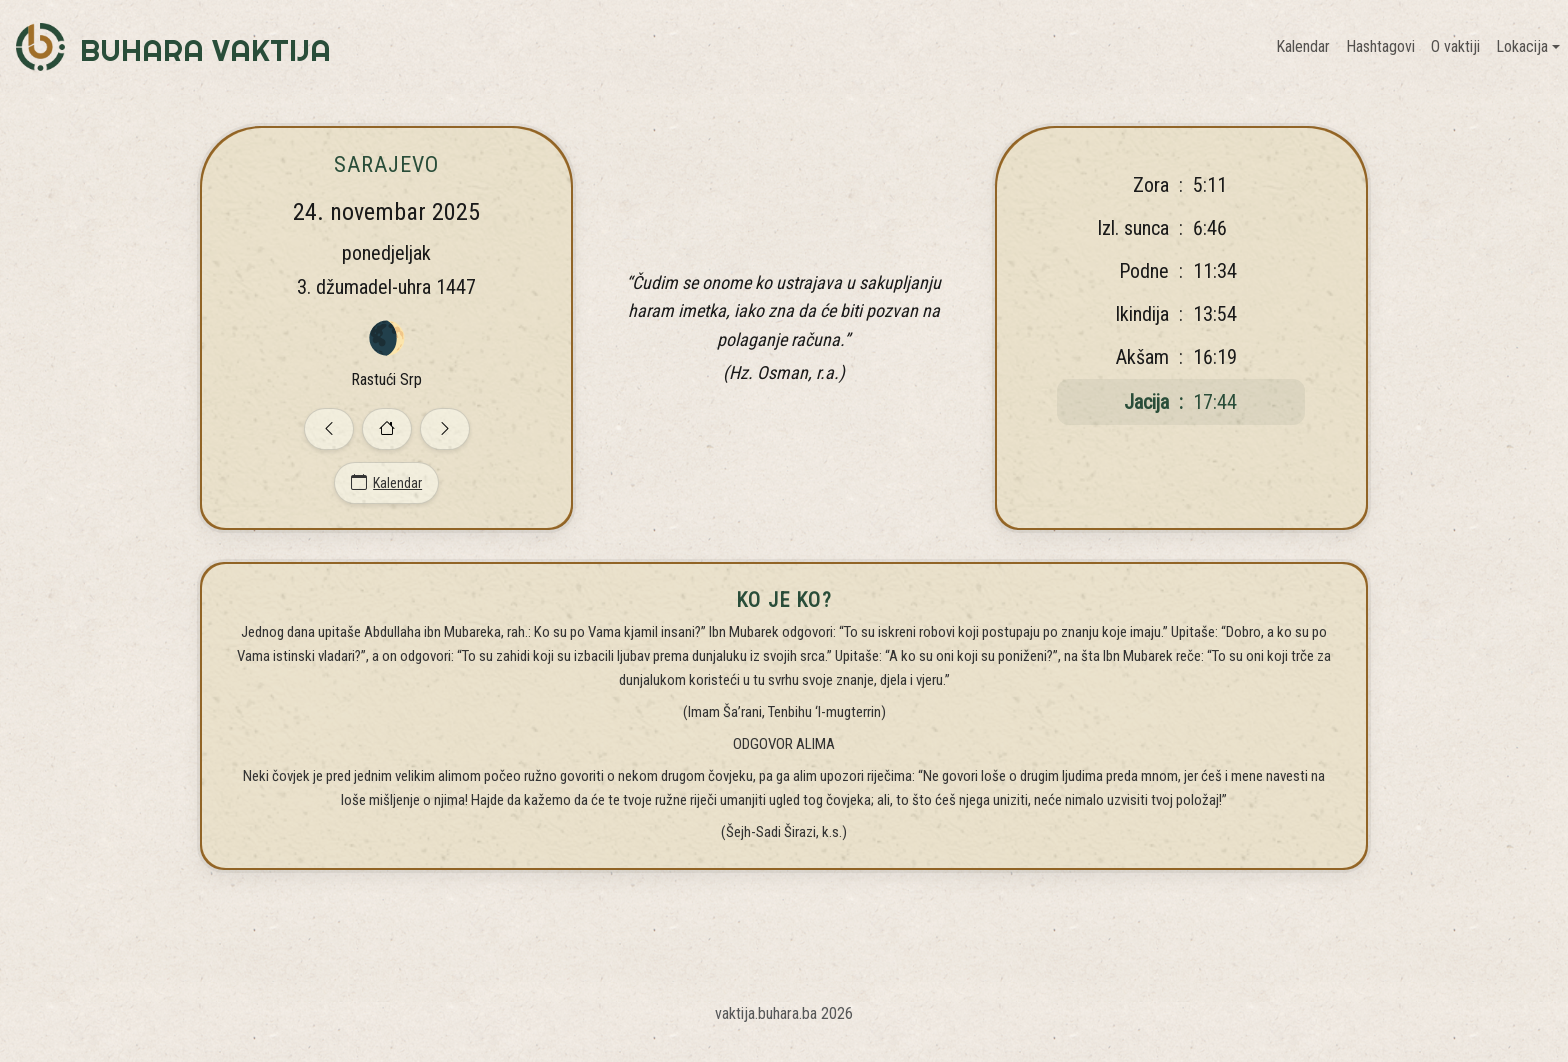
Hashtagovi (1380, 46)
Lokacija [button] (1522, 46)
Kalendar (1303, 46)
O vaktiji (1455, 46)
